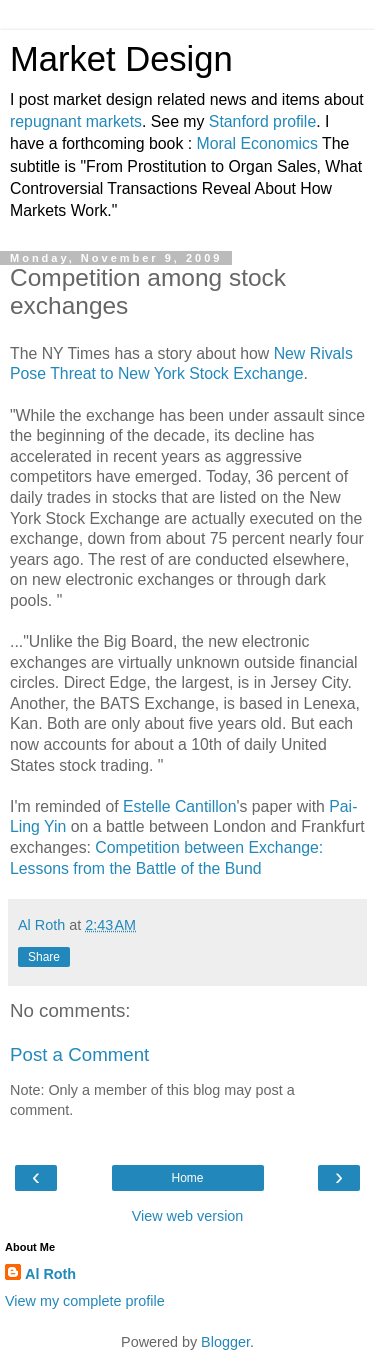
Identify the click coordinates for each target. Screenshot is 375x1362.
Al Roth (50, 1274)
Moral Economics (257, 143)
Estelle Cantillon (180, 806)
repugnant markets (76, 121)
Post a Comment (79, 1054)
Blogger (225, 1342)
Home (187, 1178)
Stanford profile (262, 121)
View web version (188, 1216)
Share (44, 957)
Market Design (121, 59)
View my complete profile (85, 1301)
